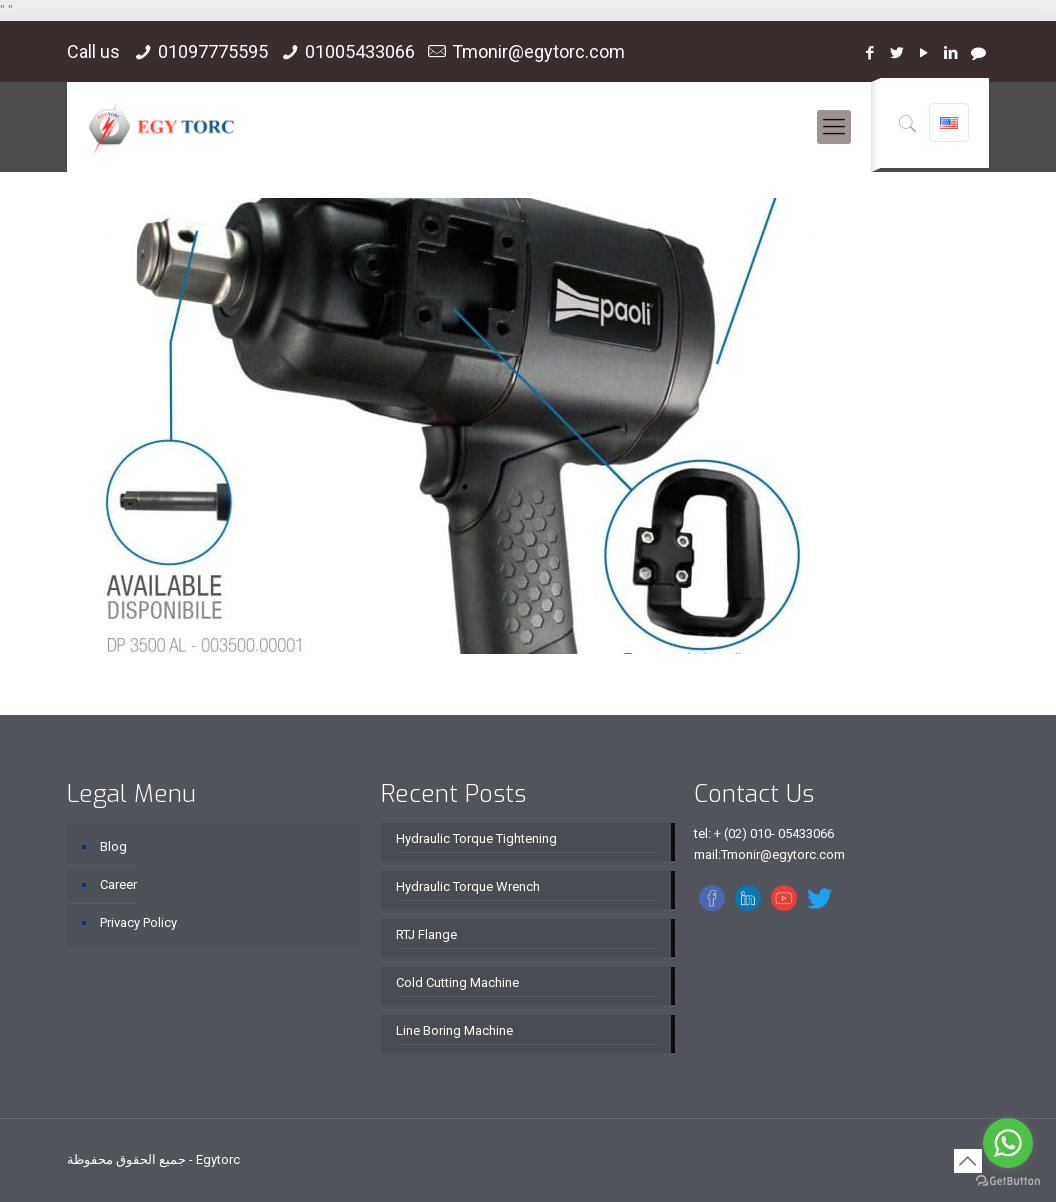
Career (118, 884)
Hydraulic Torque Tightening (476, 838)
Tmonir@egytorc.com (538, 51)
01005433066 (360, 51)
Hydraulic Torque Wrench (468, 886)
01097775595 (213, 51)
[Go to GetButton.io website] (1008, 1181)
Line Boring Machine (454, 1030)
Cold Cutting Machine (457, 982)
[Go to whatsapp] (1008, 1143)
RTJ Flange (426, 934)
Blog (113, 846)
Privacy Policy (138, 922)
